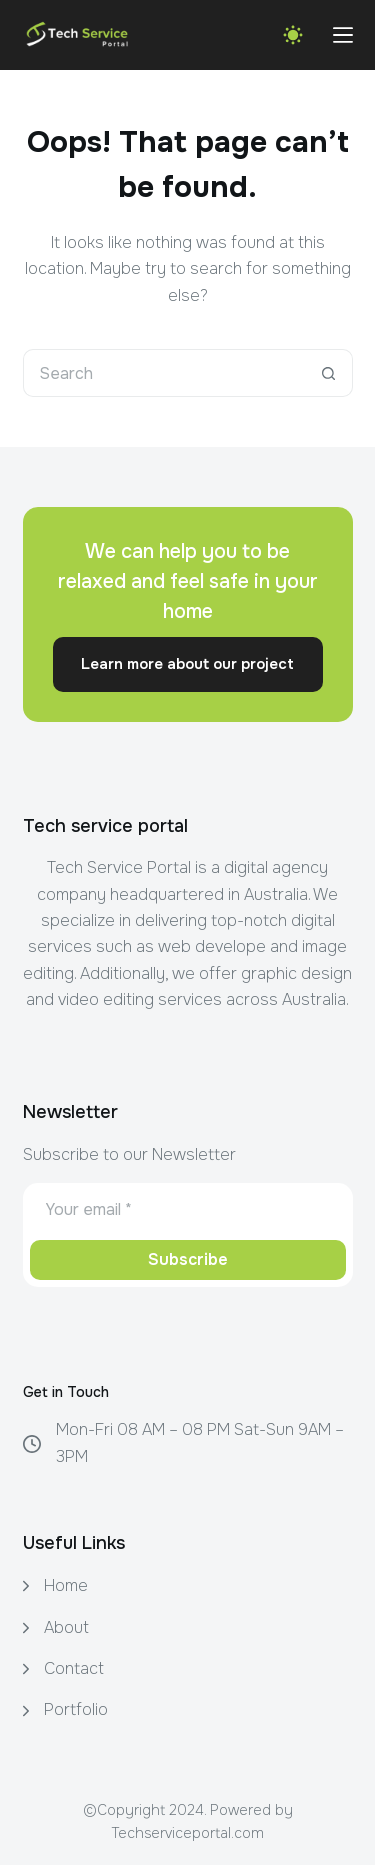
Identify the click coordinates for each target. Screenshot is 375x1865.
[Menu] (343, 35)
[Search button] (329, 373)
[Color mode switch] (293, 35)
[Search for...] (164, 373)
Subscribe (188, 1259)
